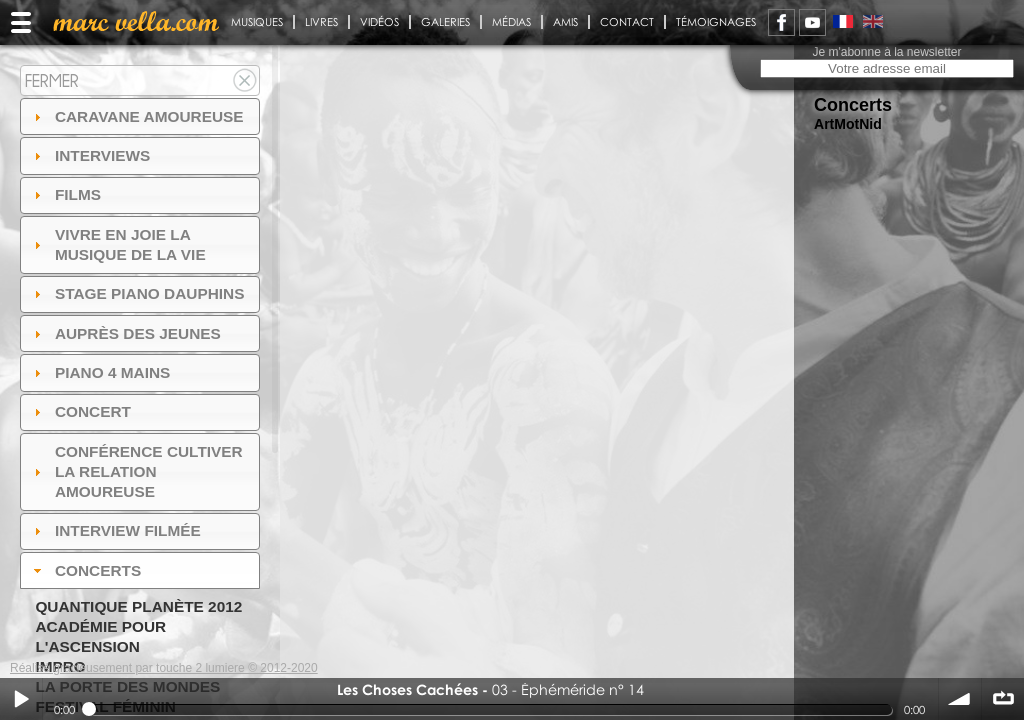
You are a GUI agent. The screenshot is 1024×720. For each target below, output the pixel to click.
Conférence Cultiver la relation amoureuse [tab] (136, 471)
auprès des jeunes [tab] (125, 333)
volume (960, 699)
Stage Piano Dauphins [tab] (137, 293)
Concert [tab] (80, 411)
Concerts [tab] (85, 570)
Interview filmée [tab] (115, 530)
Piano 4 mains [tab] (100, 372)
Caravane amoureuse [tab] (136, 116)
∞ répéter (1003, 699)
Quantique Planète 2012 (138, 606)
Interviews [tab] (90, 155)
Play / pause (21, 699)
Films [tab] (65, 194)
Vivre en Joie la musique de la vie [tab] (117, 244)
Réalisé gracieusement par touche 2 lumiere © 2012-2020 (164, 668)
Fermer (52, 80)
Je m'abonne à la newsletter (886, 52)
